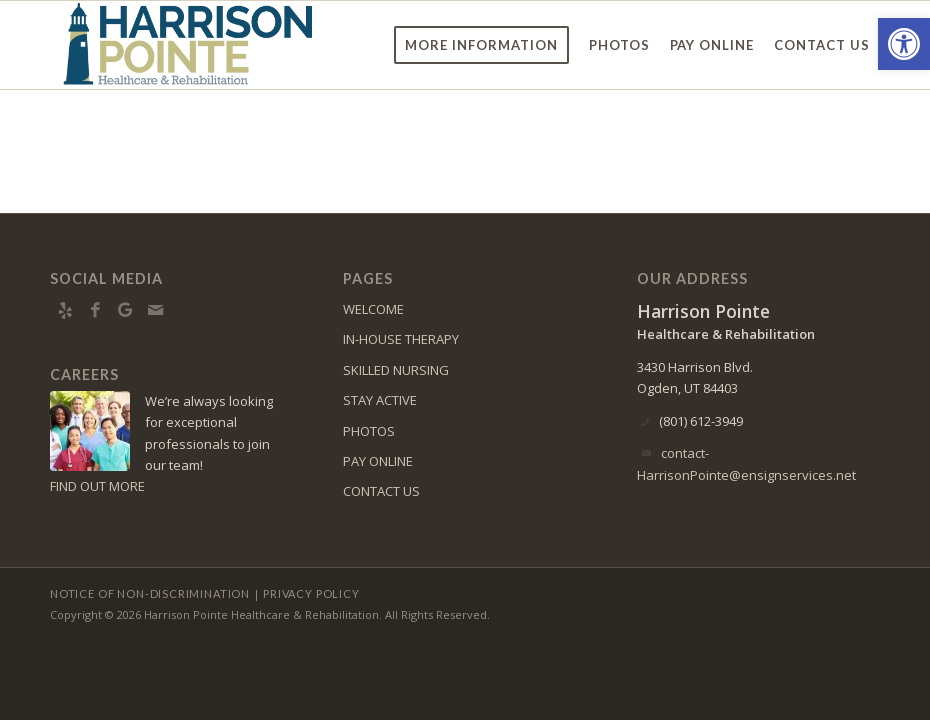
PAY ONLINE (378, 461)
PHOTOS (369, 431)
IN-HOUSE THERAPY (401, 339)
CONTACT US (381, 491)
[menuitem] (481, 45)
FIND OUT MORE (97, 486)
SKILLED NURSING (396, 370)
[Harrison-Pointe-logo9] (188, 45)
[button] (904, 44)
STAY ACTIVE (380, 400)
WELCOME (373, 309)
